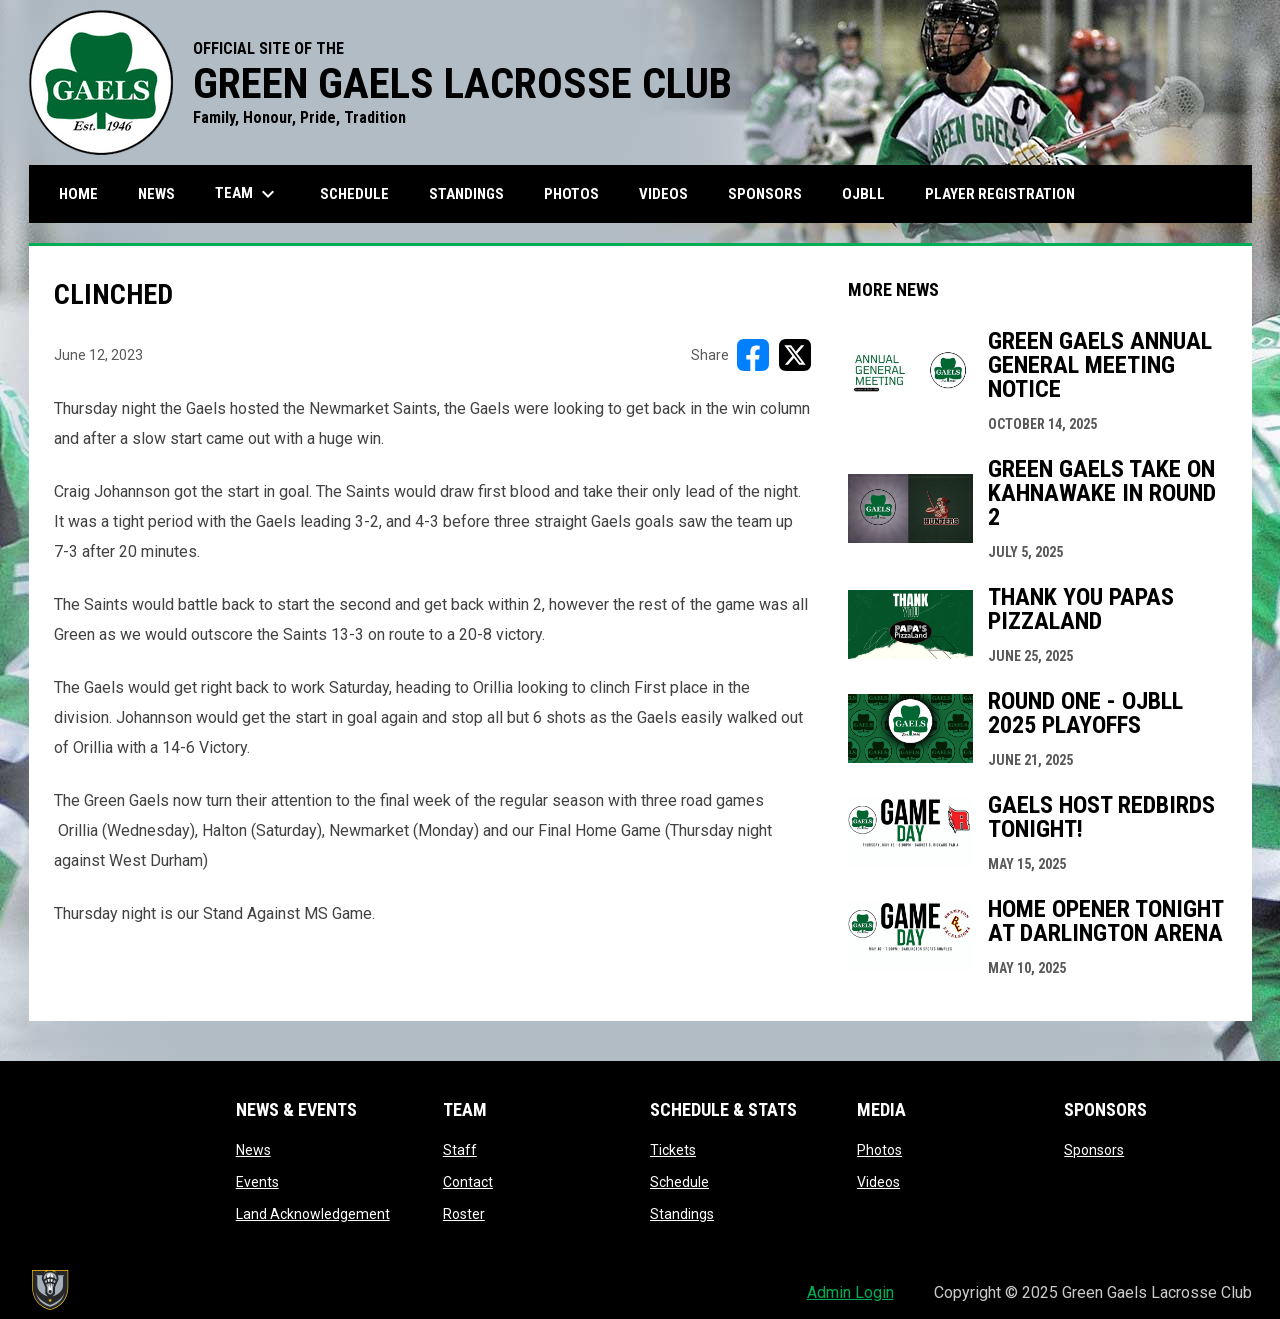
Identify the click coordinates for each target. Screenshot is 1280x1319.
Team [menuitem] (247, 194)
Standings (682, 1214)
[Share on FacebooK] (753, 355)
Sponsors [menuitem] (765, 194)
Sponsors (1094, 1150)
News (253, 1150)
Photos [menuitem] (571, 194)
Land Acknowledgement (313, 1214)
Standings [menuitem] (466, 194)
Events (257, 1182)
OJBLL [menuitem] (871, 193)
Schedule (679, 1182)
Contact (468, 1182)
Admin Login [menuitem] (850, 1292)
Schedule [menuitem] (354, 194)
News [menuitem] (156, 194)
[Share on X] (795, 355)
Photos (879, 1150)
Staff (460, 1150)
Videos (878, 1182)
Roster (464, 1214)
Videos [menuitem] (663, 194)
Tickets (673, 1150)
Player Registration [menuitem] (1007, 193)
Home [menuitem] (78, 194)
